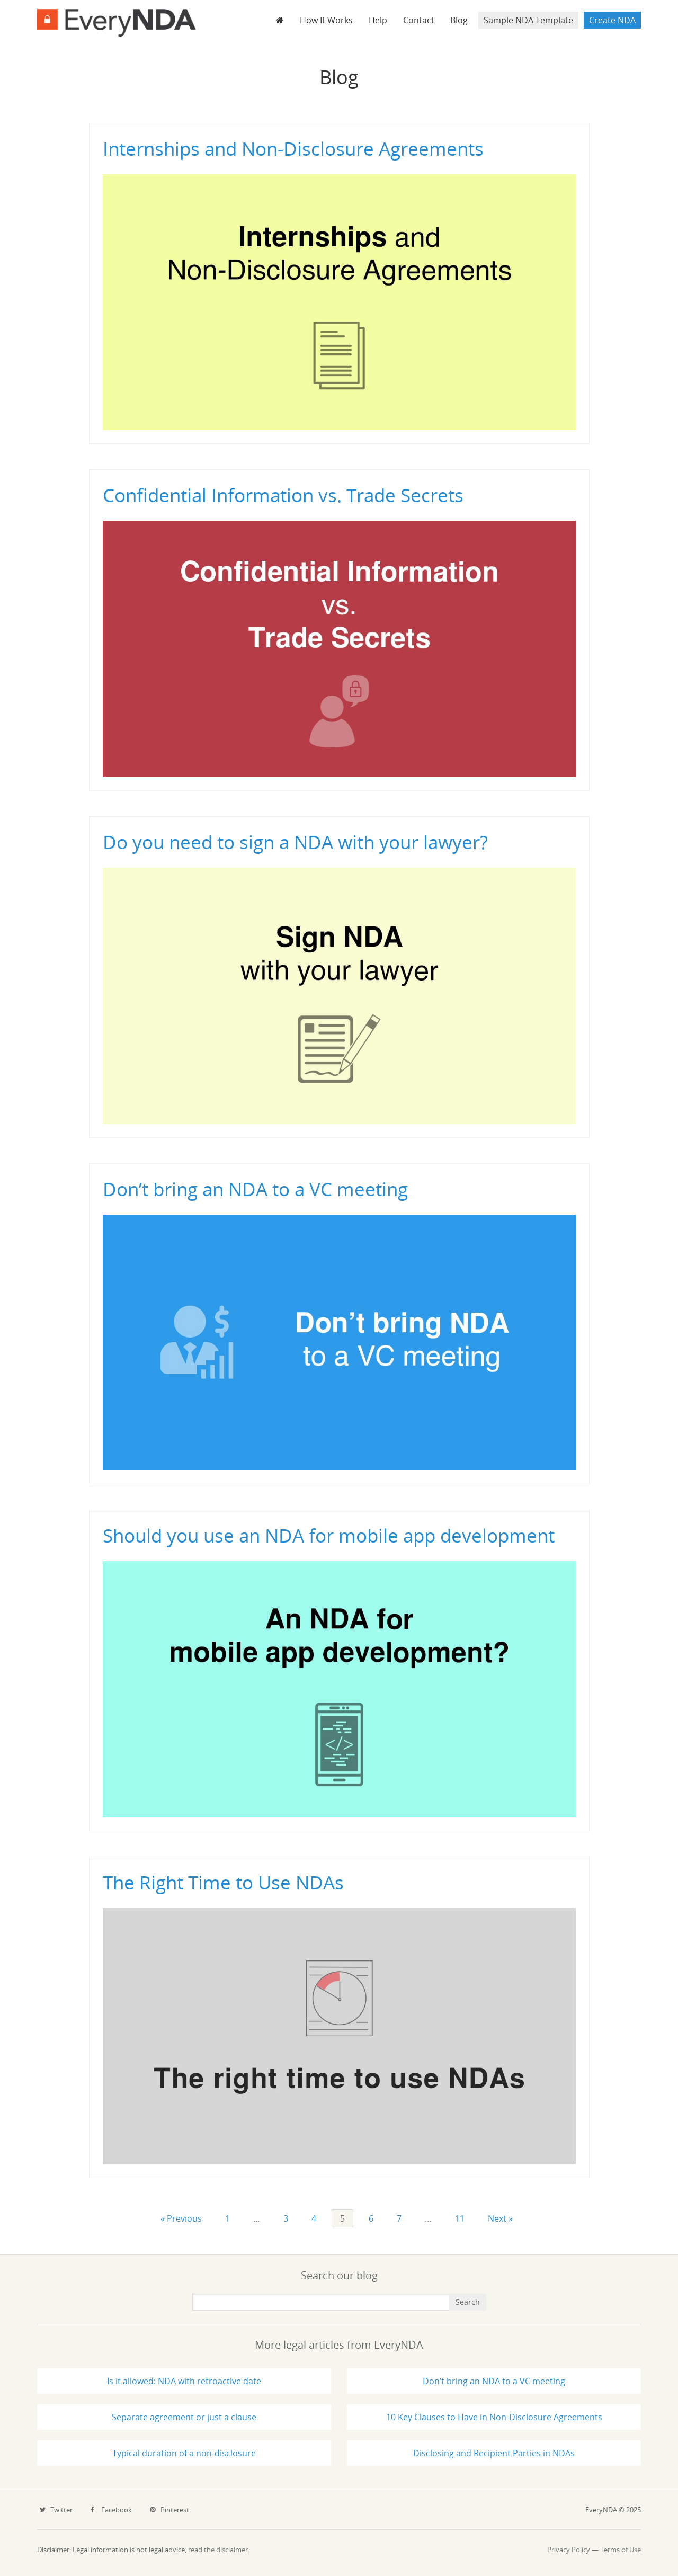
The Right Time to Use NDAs (223, 1882)
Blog (459, 20)
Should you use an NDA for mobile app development (329, 1535)
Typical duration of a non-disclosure (184, 2453)
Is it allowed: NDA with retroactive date (184, 2381)
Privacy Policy (568, 2549)
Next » (500, 2218)
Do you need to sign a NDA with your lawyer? (295, 842)
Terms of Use (620, 2549)
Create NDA (612, 20)
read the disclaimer (218, 2549)
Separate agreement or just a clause (184, 2417)
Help (378, 20)
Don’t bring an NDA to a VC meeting (255, 1188)
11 (460, 2218)
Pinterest (169, 2510)
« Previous (181, 2218)
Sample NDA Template (528, 20)
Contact (418, 20)
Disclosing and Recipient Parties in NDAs (494, 2453)
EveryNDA (116, 23)
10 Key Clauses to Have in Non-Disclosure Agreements (494, 2417)
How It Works (326, 20)
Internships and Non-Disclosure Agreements (293, 148)
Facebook (111, 2510)
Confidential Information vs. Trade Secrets (283, 495)
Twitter (56, 2510)
